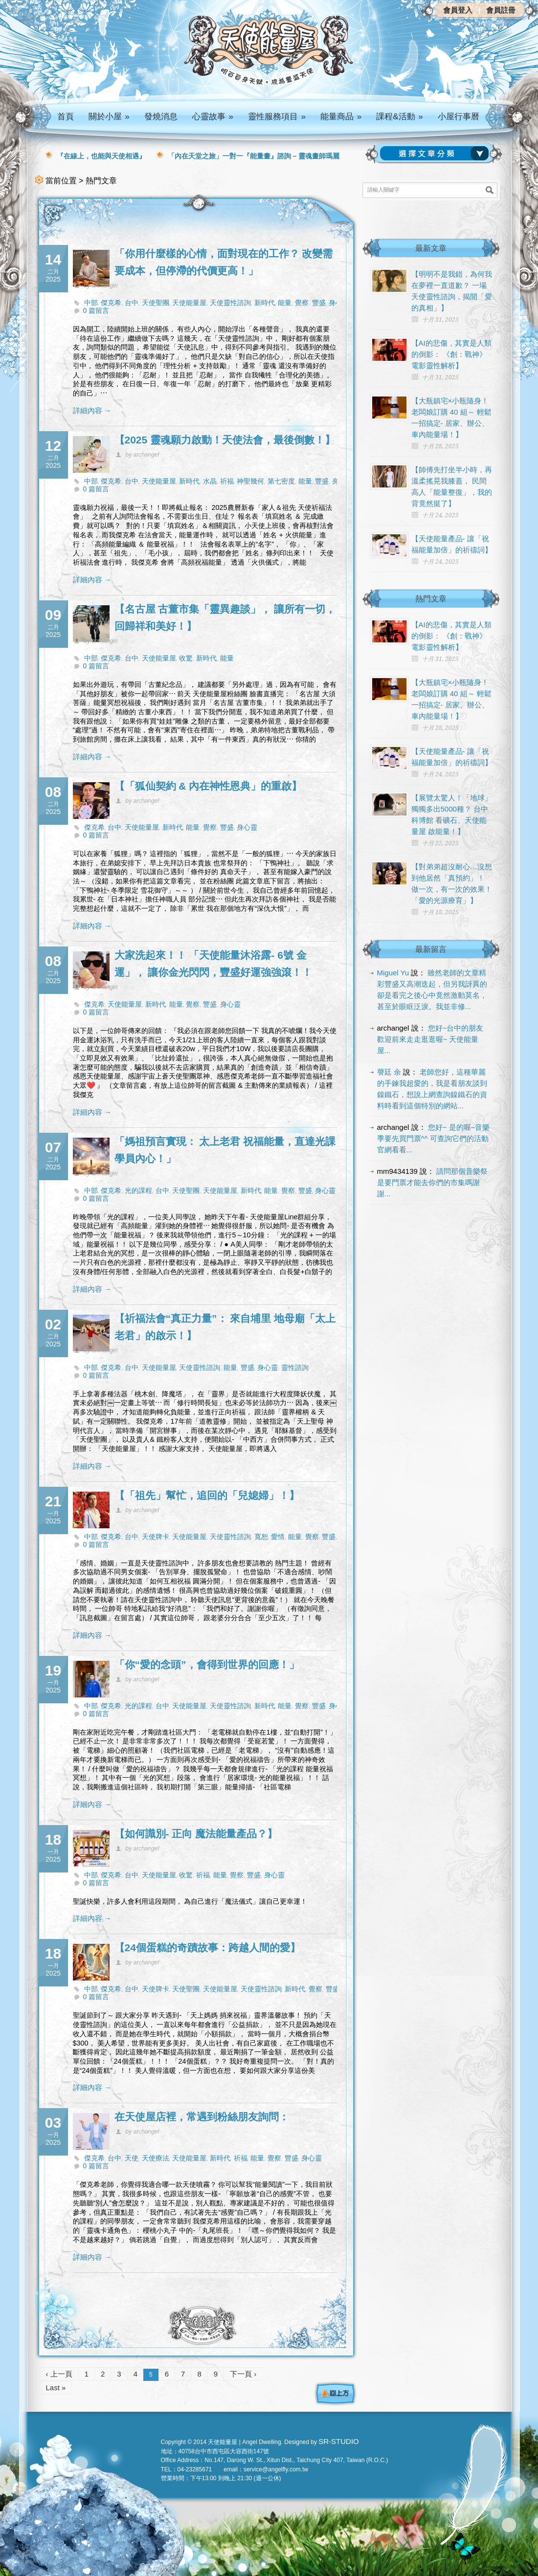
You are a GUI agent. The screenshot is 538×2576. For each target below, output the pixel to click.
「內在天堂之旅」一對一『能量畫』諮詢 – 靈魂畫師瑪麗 (254, 156)
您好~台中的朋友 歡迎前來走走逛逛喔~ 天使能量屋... (430, 1039)
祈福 (227, 481)
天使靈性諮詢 (230, 303)
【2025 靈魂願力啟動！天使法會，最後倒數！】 (225, 439)
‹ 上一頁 (59, 2374)
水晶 (210, 481)
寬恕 (261, 1537)
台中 (131, 303)
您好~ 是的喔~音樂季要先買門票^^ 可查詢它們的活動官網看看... (433, 1138)
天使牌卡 (155, 1537)
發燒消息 (161, 116)
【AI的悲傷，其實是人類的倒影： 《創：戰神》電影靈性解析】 (451, 354)
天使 (131, 2158)
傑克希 (111, 303)
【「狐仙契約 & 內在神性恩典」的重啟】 (208, 786)
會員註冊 (501, 10)
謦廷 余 (389, 1072)
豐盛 (319, 303)
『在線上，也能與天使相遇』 (101, 156)
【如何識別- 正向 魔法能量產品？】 (196, 1833)
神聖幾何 (250, 481)
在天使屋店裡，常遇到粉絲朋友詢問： (201, 2116)
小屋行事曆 (458, 116)
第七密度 (281, 481)
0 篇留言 (96, 310)
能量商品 (340, 116)
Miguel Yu (393, 973)
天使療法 (155, 2158)
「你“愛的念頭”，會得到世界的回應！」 (206, 1664)
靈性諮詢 (295, 1367)
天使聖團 (155, 303)
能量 (284, 303)
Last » (56, 2387)
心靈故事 (212, 116)
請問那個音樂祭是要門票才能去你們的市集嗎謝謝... (432, 1182)
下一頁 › (243, 2374)
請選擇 (436, 153)
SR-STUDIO (338, 2441)
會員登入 (457, 10)
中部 (91, 303)
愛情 (278, 1537)
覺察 (302, 303)
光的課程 (138, 1190)
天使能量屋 (189, 303)
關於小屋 (109, 116)
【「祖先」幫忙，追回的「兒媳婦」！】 (206, 1495)
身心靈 (247, 827)
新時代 (264, 303)
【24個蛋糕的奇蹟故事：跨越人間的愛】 (207, 1947)
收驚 (186, 658)
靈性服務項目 (277, 116)
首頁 (65, 116)
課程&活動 (399, 116)
